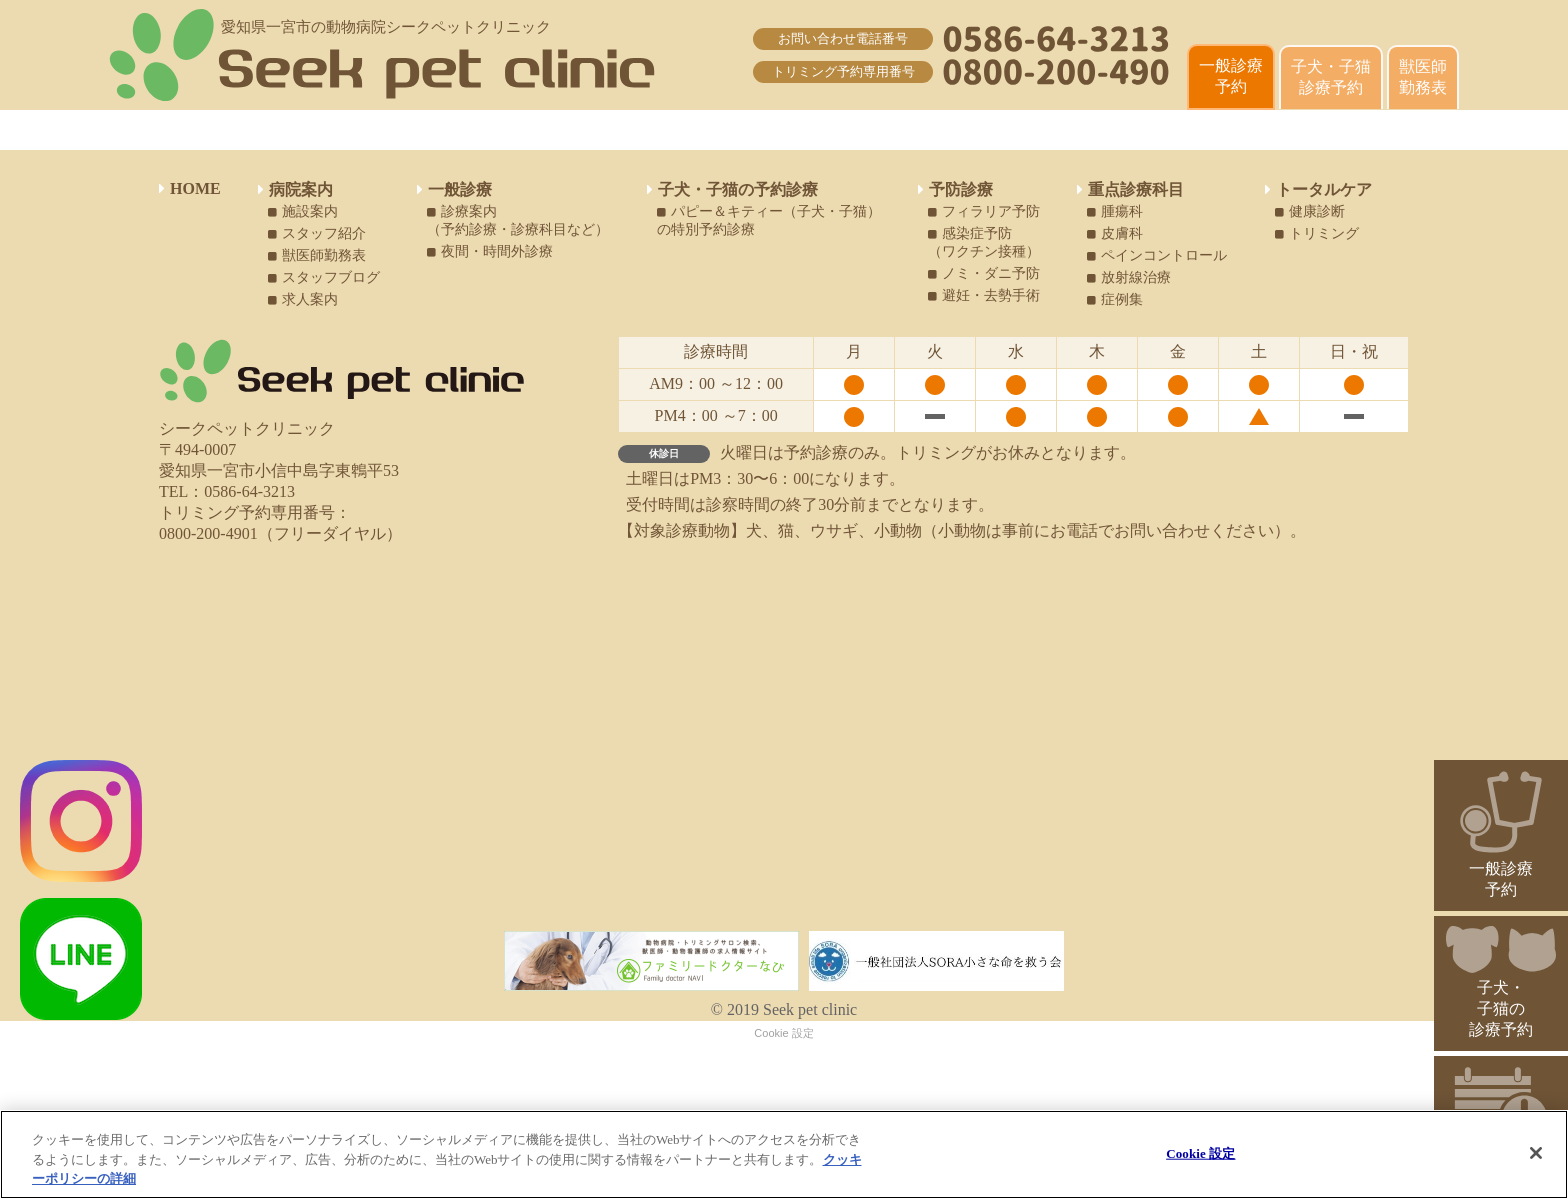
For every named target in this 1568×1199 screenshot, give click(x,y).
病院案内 (295, 189)
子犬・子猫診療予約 (1331, 77)
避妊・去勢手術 (984, 295)
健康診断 (1310, 211)
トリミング (1317, 233)
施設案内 (303, 211)
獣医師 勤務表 (1423, 77)
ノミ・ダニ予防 (984, 273)
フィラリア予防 (984, 211)
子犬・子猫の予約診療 (732, 189)
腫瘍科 (1115, 211)
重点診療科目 (1130, 189)
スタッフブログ (324, 277)
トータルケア (1318, 189)
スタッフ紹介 (317, 233)
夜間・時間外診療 (490, 251)
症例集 (1115, 299)
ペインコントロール (1157, 255)
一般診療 (454, 189)
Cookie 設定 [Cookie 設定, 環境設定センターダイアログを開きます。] (1200, 1152)
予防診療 (955, 189)
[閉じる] (1536, 1153)
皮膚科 (1115, 233)
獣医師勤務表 (317, 255)
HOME (190, 188)
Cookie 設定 (783, 1033)
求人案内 (303, 299)
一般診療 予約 (1231, 76)
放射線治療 (1129, 277)
